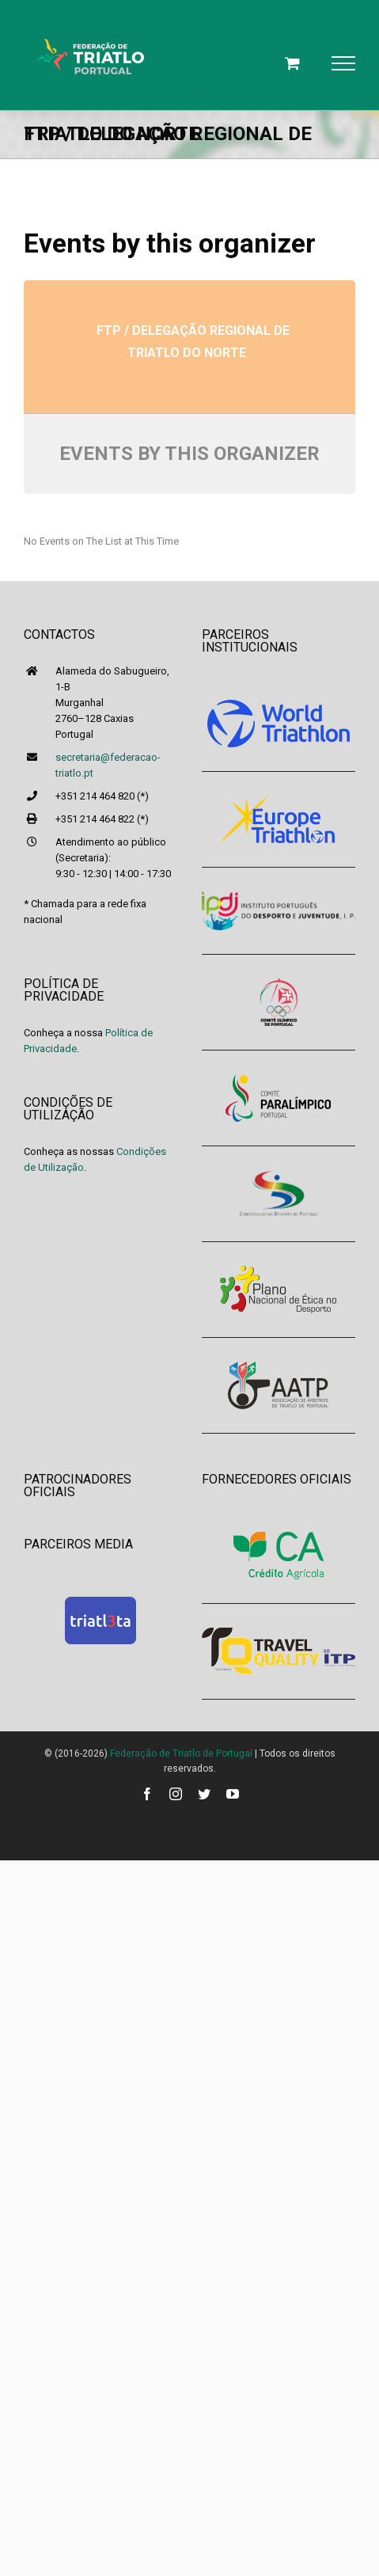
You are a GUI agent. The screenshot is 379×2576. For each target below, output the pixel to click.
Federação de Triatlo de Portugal (181, 1753)
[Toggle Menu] (343, 63)
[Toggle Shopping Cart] (292, 63)
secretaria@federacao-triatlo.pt (108, 765)
